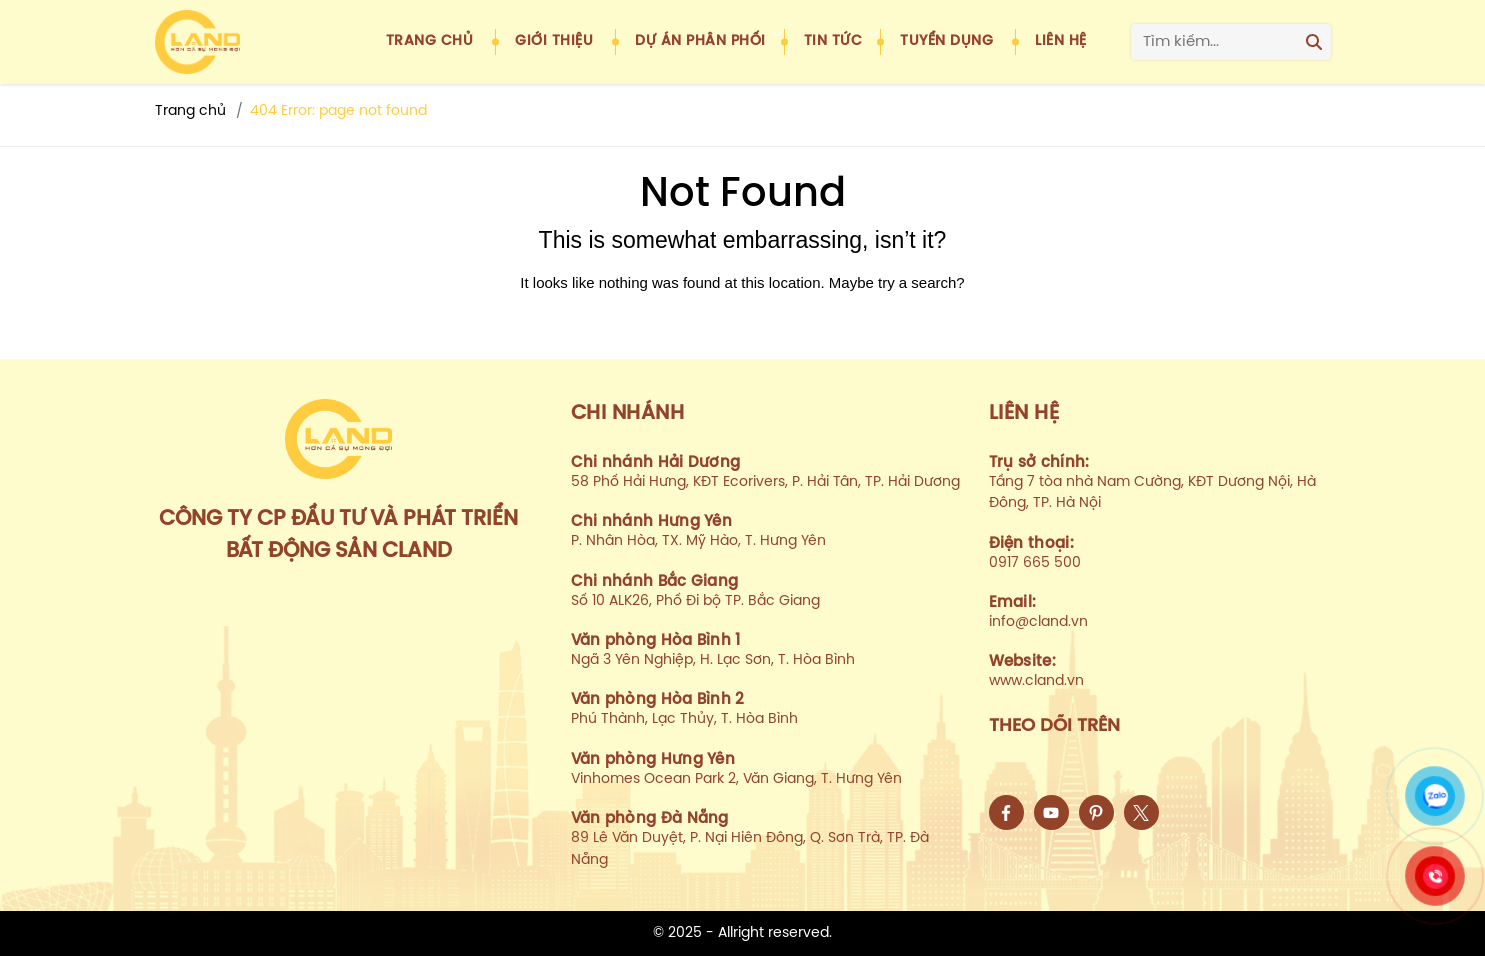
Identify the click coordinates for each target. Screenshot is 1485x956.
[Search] (1314, 42)
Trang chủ (430, 41)
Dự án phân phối (700, 41)
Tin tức (833, 41)
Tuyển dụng (946, 41)
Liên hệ (1061, 41)
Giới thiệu (554, 41)
